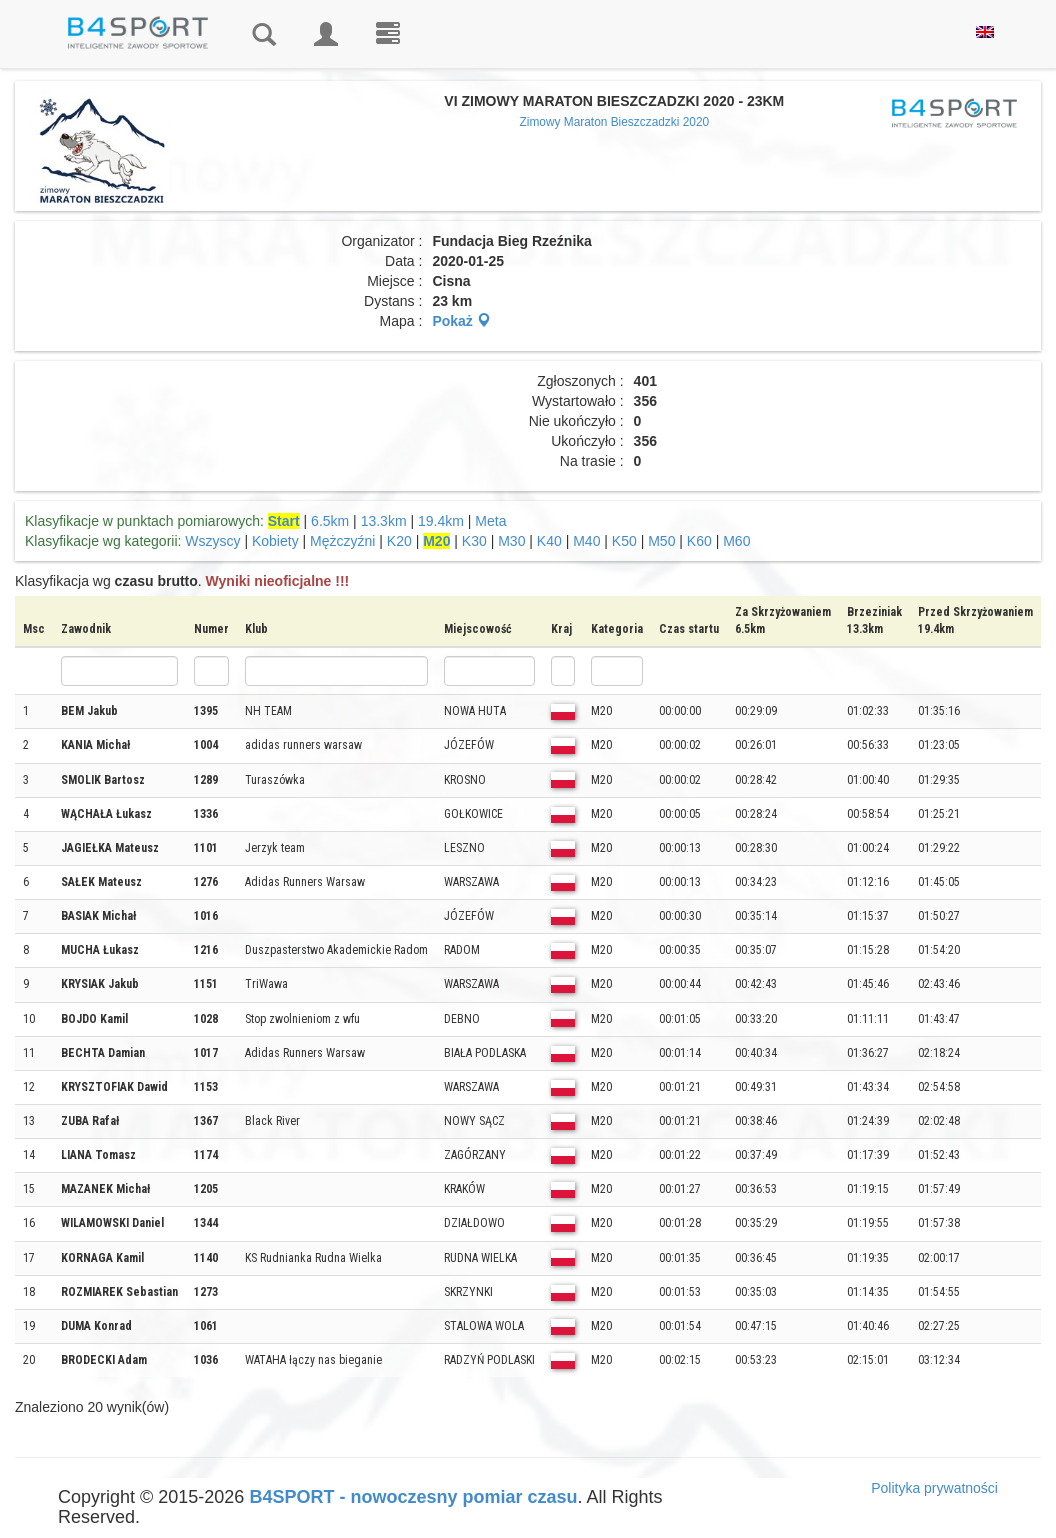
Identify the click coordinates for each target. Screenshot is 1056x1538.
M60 (736, 541)
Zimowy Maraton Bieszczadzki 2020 (614, 122)
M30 (511, 541)
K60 (699, 541)
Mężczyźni (342, 541)
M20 (436, 541)
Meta (490, 521)
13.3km (384, 521)
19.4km (441, 521)
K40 (549, 541)
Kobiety (275, 541)
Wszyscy (212, 541)
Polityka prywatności (934, 1488)
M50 (661, 541)
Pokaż (461, 321)
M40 (586, 541)
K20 (399, 541)
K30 (474, 541)
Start (284, 521)
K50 (624, 541)
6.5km (330, 521)
